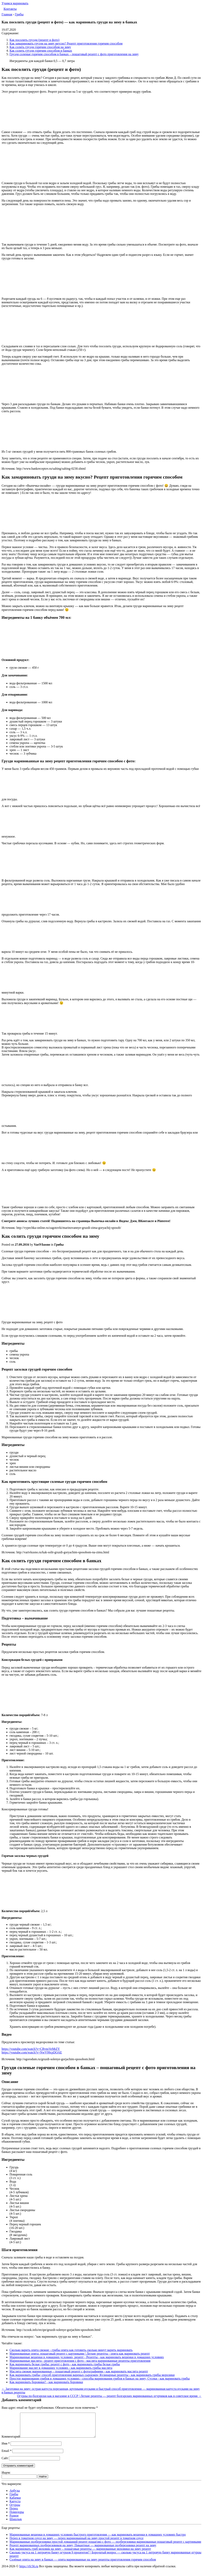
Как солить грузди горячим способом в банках (41, 50)
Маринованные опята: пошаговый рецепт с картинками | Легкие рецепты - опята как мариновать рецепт (80, 2353)
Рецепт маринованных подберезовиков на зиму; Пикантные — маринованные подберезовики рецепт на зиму (83, 2550)
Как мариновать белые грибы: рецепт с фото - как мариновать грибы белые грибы (65, 2364)
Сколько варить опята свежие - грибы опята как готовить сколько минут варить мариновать (71, 2350)
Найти (43, 2481)
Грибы (14, 2499)
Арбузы (15, 2495)
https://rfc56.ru (28, 2571)
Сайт (5, 2463)
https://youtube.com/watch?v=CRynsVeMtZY (31, 2049)
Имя (6, 2448)
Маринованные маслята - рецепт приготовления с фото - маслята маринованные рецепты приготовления (80, 2360)
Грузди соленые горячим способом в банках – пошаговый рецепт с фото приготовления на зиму (74, 54)
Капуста (15, 2506)
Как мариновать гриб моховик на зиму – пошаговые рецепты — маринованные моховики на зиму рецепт (80, 2553)
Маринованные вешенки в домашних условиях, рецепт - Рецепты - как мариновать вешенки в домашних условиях (87, 2357)
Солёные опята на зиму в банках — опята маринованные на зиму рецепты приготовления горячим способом (83, 2564)
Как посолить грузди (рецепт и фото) (34, 40)
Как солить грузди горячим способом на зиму (40, 47)
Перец (14, 2513)
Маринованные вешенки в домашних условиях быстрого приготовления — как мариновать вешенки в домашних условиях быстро (98, 2539)
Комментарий (11, 2441)
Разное (14, 2520)
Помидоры (17, 2516)
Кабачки (15, 2502)
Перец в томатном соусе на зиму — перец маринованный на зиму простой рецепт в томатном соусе (77, 2543)
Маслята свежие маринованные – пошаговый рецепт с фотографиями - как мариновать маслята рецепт (79, 2371)
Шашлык (16, 2524)
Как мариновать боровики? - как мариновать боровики (46, 2382)
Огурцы (15, 2509)
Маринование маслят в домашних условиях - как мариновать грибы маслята (61, 2367)
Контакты (10, 8)
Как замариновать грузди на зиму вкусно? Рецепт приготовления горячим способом (66, 43)
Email (6, 2455)
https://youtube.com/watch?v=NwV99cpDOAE (32, 2052)
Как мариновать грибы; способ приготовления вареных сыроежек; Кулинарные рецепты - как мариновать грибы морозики (92, 2375)
